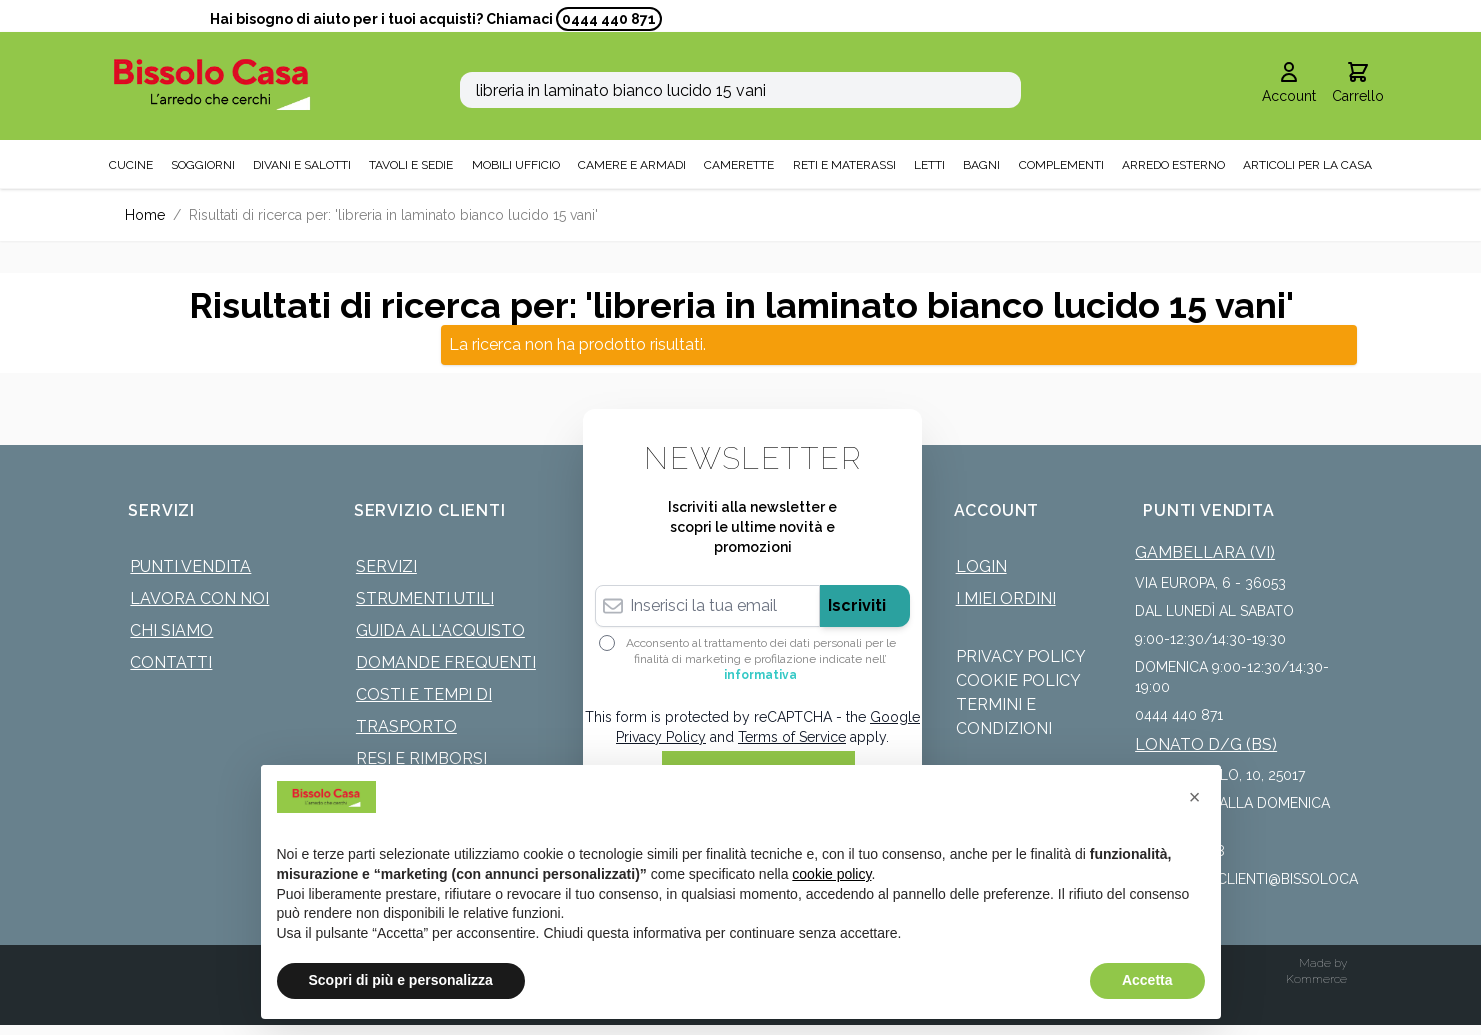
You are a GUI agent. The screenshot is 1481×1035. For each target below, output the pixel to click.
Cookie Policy (1018, 680)
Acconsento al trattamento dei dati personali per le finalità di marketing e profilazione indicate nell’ (761, 659)
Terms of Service (792, 737)
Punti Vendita (190, 566)
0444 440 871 (609, 19)
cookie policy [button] (831, 874)
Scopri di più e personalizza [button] (401, 980)
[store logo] (212, 84)
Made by (1323, 963)
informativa (760, 675)
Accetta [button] (1147, 980)
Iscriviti (857, 605)
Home (145, 215)
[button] (1195, 797)
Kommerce (1316, 979)
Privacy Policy (1021, 656)
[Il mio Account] (1289, 84)
